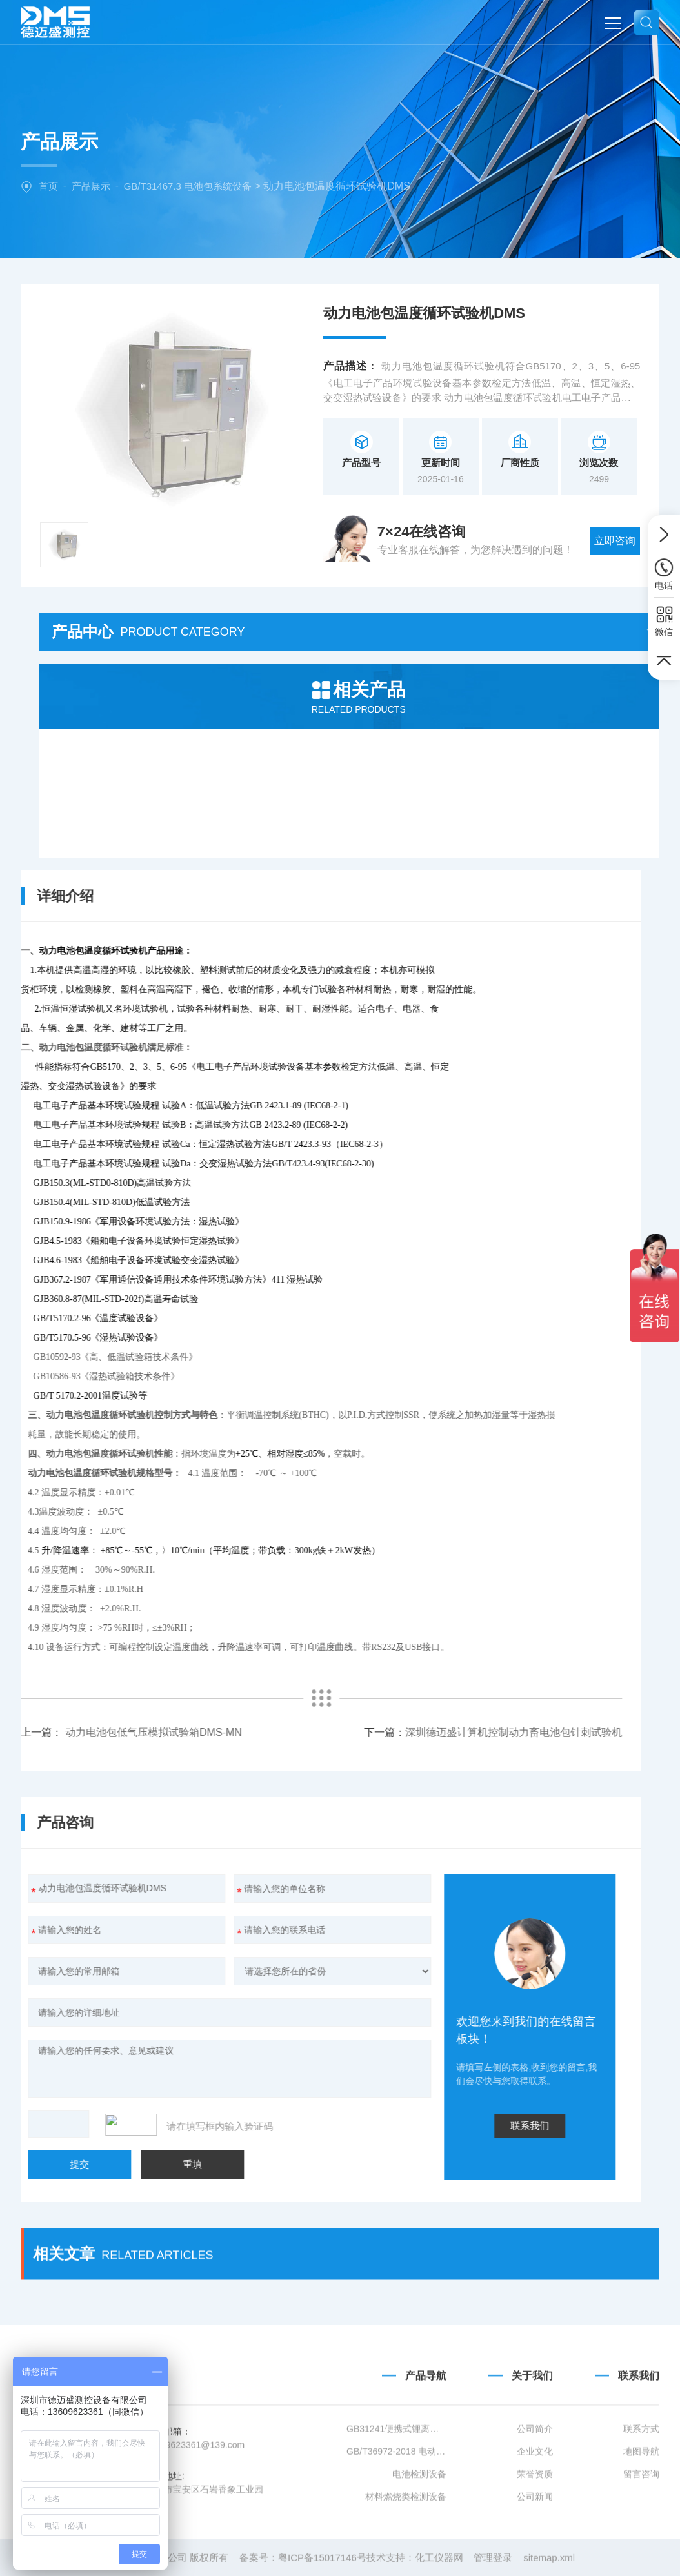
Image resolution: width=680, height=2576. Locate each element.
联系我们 (237, 2125)
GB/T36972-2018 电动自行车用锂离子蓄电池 (396, 2535)
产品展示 (91, 186)
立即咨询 (614, 540)
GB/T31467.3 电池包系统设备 (188, 186)
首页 (48, 186)
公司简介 (535, 2512)
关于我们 (532, 2458)
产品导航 (425, 2458)
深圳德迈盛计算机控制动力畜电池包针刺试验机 (220, 1732)
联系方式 (641, 2512)
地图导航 (641, 2535)
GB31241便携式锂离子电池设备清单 (396, 2512)
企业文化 (535, 2535)
